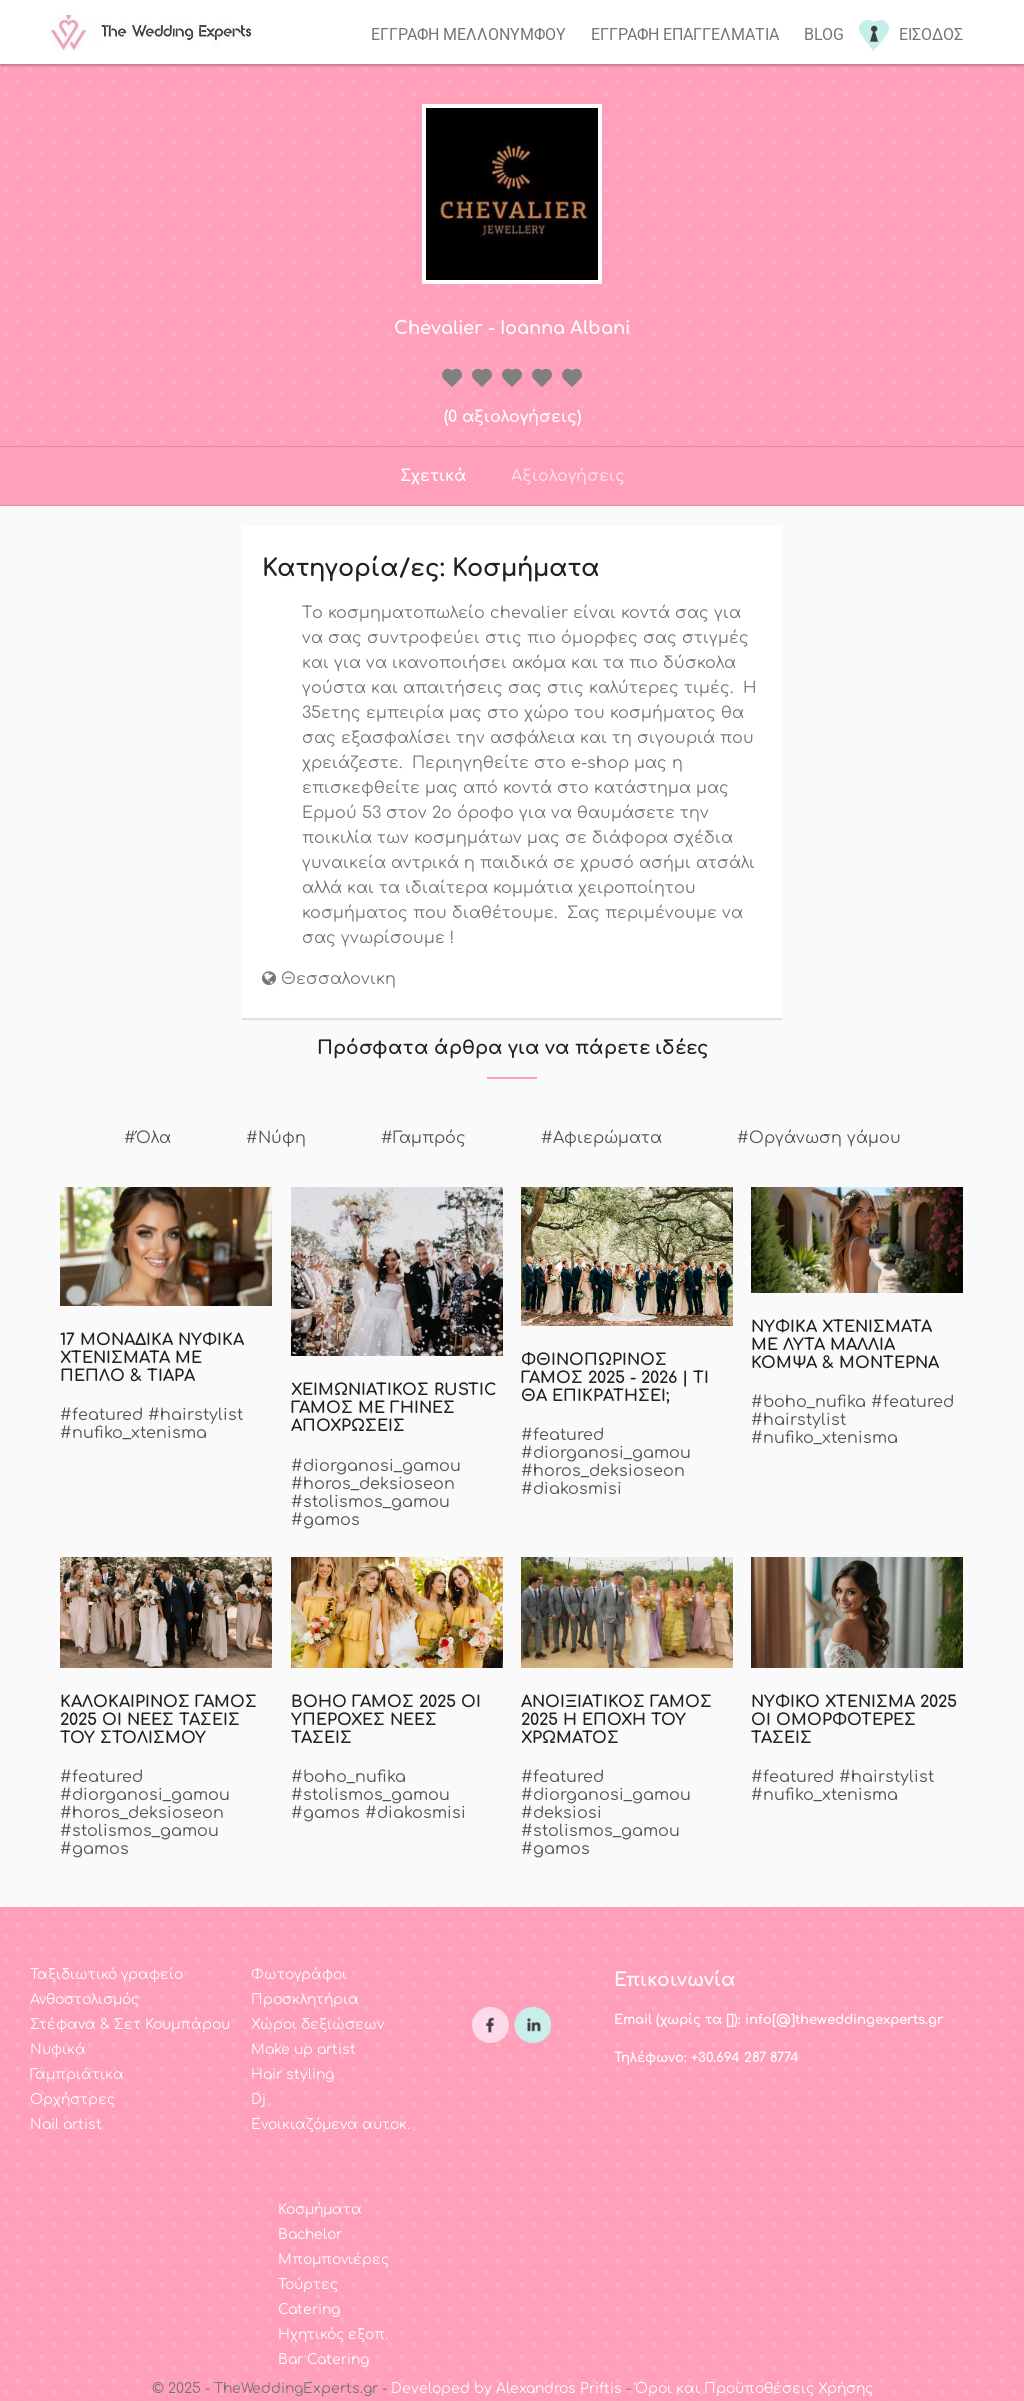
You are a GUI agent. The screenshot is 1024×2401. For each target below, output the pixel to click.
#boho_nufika (808, 1402)
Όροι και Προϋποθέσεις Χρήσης (754, 2388)
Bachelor (310, 2234)
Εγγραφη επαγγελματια (685, 34)
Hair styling (292, 2074)
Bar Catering (323, 2359)
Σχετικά (433, 476)
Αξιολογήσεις (568, 476)
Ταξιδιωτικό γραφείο (106, 1974)
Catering (309, 2309)
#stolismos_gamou (370, 1502)
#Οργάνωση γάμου (819, 1138)
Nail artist (66, 2124)
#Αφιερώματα (601, 1138)
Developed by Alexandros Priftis (506, 2388)
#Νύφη (276, 1138)
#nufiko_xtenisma (133, 1433)
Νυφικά (58, 2049)
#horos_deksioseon (373, 1484)
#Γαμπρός (423, 1138)
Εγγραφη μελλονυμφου (468, 34)
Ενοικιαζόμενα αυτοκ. (330, 2124)
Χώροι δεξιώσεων (317, 2024)
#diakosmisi (571, 1489)
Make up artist (303, 2049)
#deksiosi (561, 1813)
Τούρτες (308, 2284)
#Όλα (147, 1138)
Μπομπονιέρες (333, 2259)
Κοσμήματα (320, 2209)
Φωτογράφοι (299, 1974)
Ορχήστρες (72, 2099)
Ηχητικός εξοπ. (333, 2334)
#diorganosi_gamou (376, 1466)
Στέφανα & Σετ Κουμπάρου (130, 2024)
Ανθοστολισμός (84, 1999)
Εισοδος (931, 34)
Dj (258, 2099)
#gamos (325, 1520)
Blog (824, 34)
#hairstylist (195, 1415)
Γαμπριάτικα (77, 2074)
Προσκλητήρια (305, 1999)
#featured (101, 1415)
